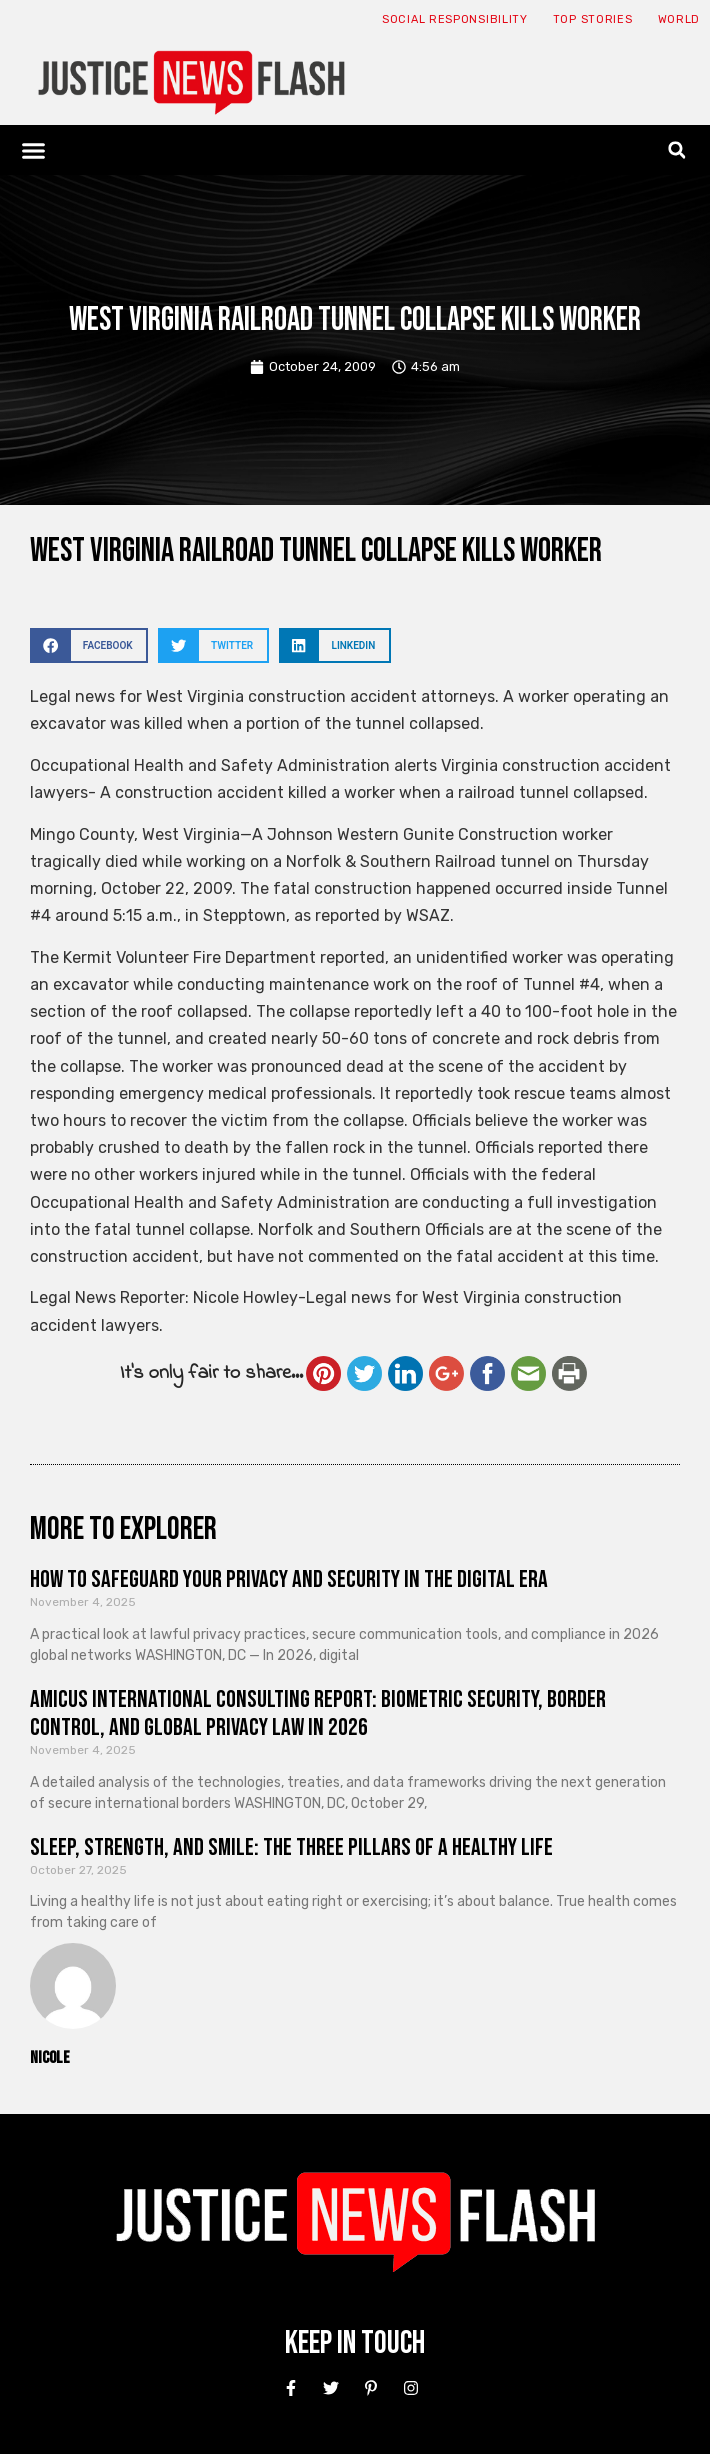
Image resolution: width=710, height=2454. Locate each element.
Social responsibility (455, 19)
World (679, 19)
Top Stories (593, 19)
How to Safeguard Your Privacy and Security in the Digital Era (289, 1579)
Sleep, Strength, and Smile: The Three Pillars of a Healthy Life (291, 1847)
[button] (34, 150)
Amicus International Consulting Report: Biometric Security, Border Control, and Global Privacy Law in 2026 (318, 1714)
